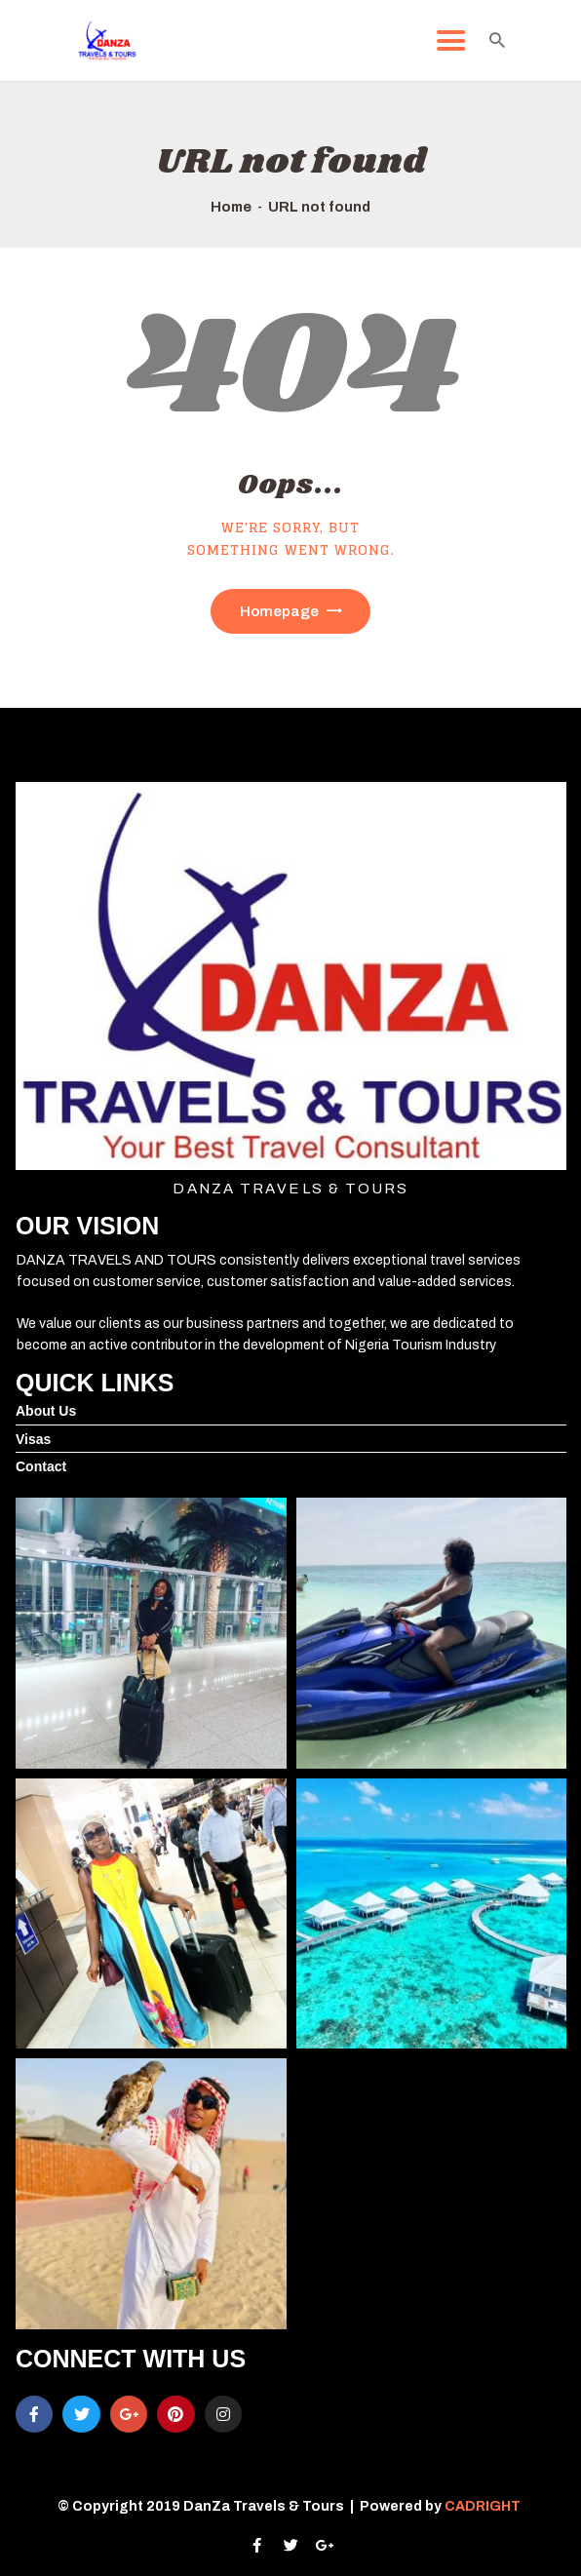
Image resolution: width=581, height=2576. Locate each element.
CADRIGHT (484, 2506)
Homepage (279, 611)
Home (231, 207)
